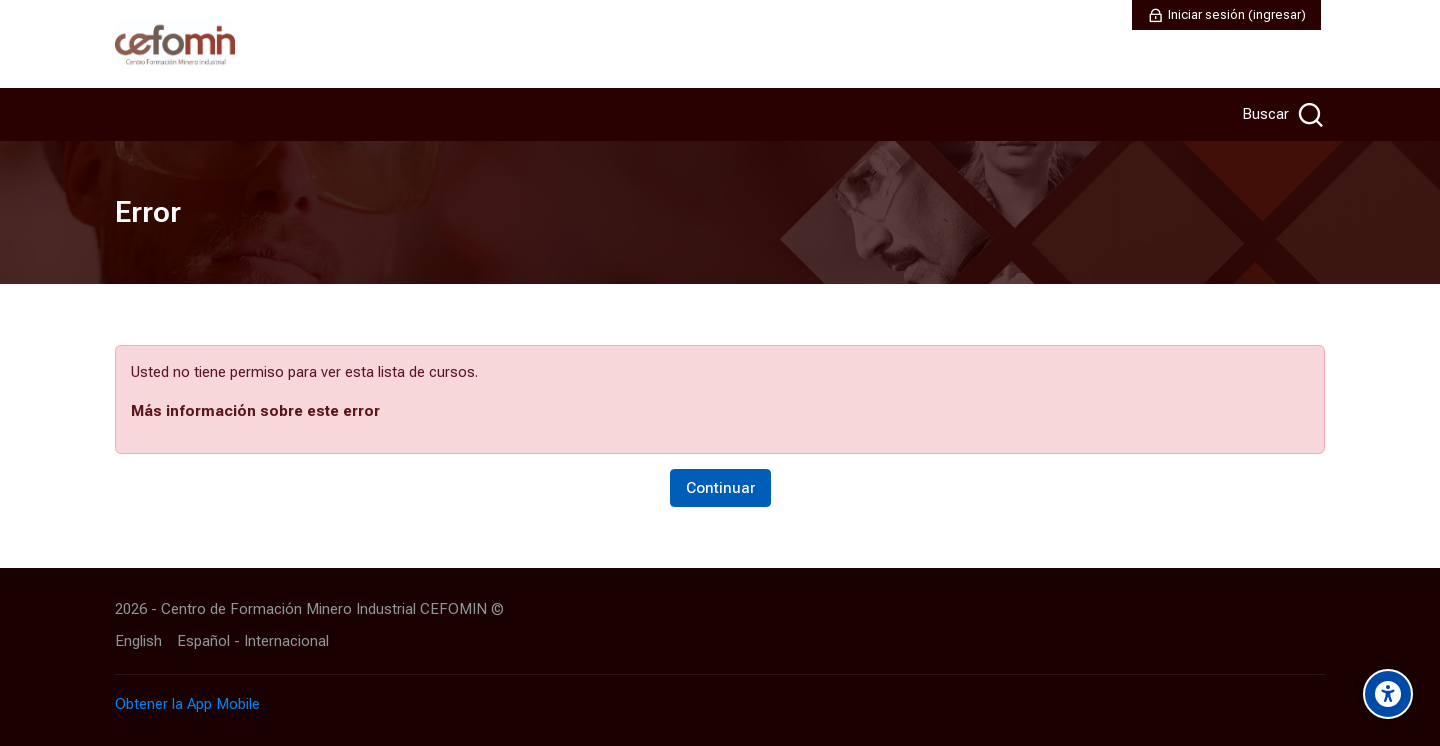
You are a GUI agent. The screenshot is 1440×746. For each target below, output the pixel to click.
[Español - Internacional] (253, 641)
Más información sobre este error (255, 411)
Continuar (720, 488)
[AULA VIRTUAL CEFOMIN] (175, 44)
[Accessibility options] (1388, 694)
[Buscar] (1280, 114)
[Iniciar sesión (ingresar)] (1226, 15)
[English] (138, 641)
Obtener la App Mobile (187, 704)
